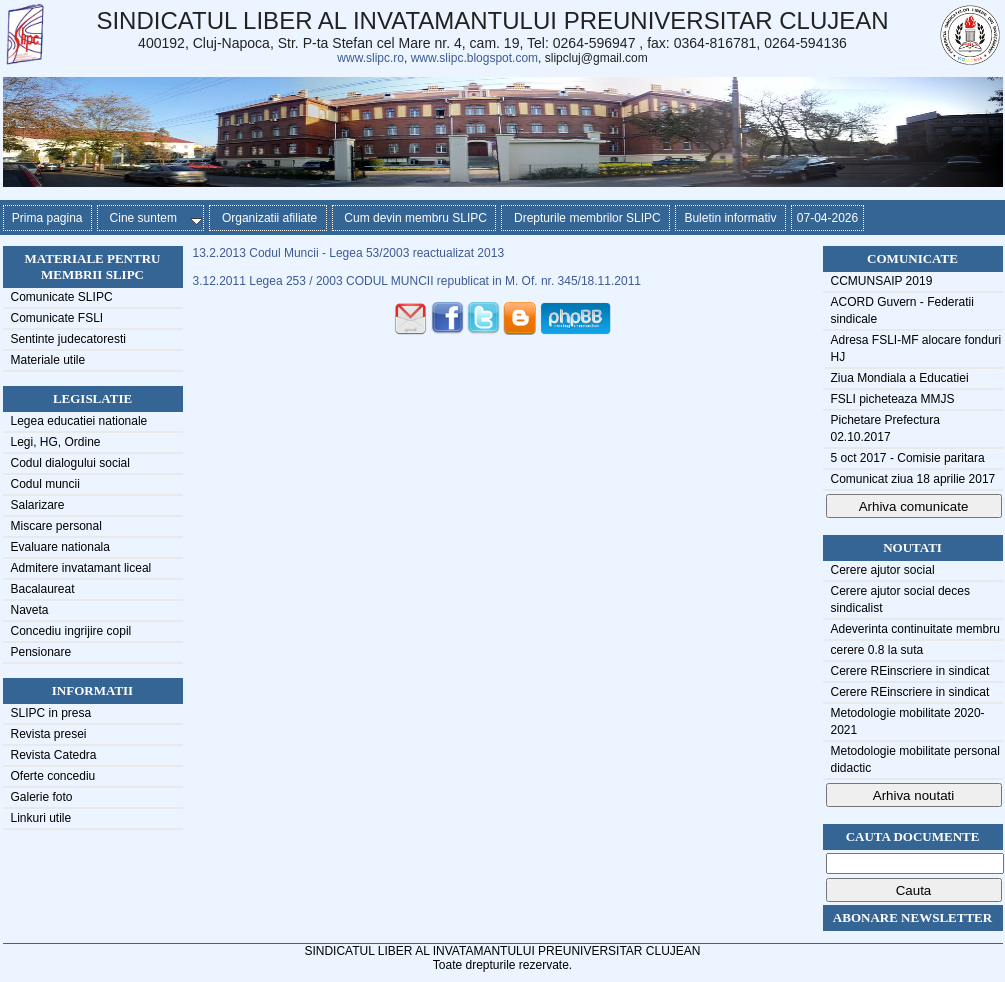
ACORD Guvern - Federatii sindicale (902, 310)
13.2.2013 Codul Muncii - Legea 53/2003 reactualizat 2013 (349, 253)
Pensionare (41, 652)
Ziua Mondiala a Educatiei (900, 378)
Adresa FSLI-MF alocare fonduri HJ (916, 348)
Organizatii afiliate (267, 218)
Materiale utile (48, 360)
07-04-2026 (827, 218)
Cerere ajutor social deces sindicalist (900, 599)
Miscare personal (56, 526)
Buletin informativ (730, 218)
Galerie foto (42, 797)
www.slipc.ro (370, 58)
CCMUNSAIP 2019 (882, 281)
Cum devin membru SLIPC (414, 218)
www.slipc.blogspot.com (474, 58)
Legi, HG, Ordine (56, 442)
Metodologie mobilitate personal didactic (915, 759)
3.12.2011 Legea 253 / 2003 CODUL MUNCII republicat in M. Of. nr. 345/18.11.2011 (417, 281)
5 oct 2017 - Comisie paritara (908, 458)
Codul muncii (45, 484)
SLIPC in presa (51, 713)
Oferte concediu (53, 776)
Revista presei (49, 734)
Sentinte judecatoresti (68, 339)
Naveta (30, 610)
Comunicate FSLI (57, 318)
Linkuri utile (41, 818)
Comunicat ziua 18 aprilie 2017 (913, 479)
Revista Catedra (54, 755)
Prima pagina (47, 218)
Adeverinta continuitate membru (915, 629)
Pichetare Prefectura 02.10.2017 (885, 428)
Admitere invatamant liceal (81, 568)
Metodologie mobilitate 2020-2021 (908, 721)
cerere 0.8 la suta (877, 650)
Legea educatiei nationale (79, 421)
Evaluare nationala (60, 547)
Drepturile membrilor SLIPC (585, 218)
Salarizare (38, 505)
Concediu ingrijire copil (71, 631)
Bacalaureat (43, 589)
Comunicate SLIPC (62, 297)
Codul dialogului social (70, 463)
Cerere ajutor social (883, 570)
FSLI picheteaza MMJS (893, 399)
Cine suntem (152, 218)
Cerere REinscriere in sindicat (910, 671)
